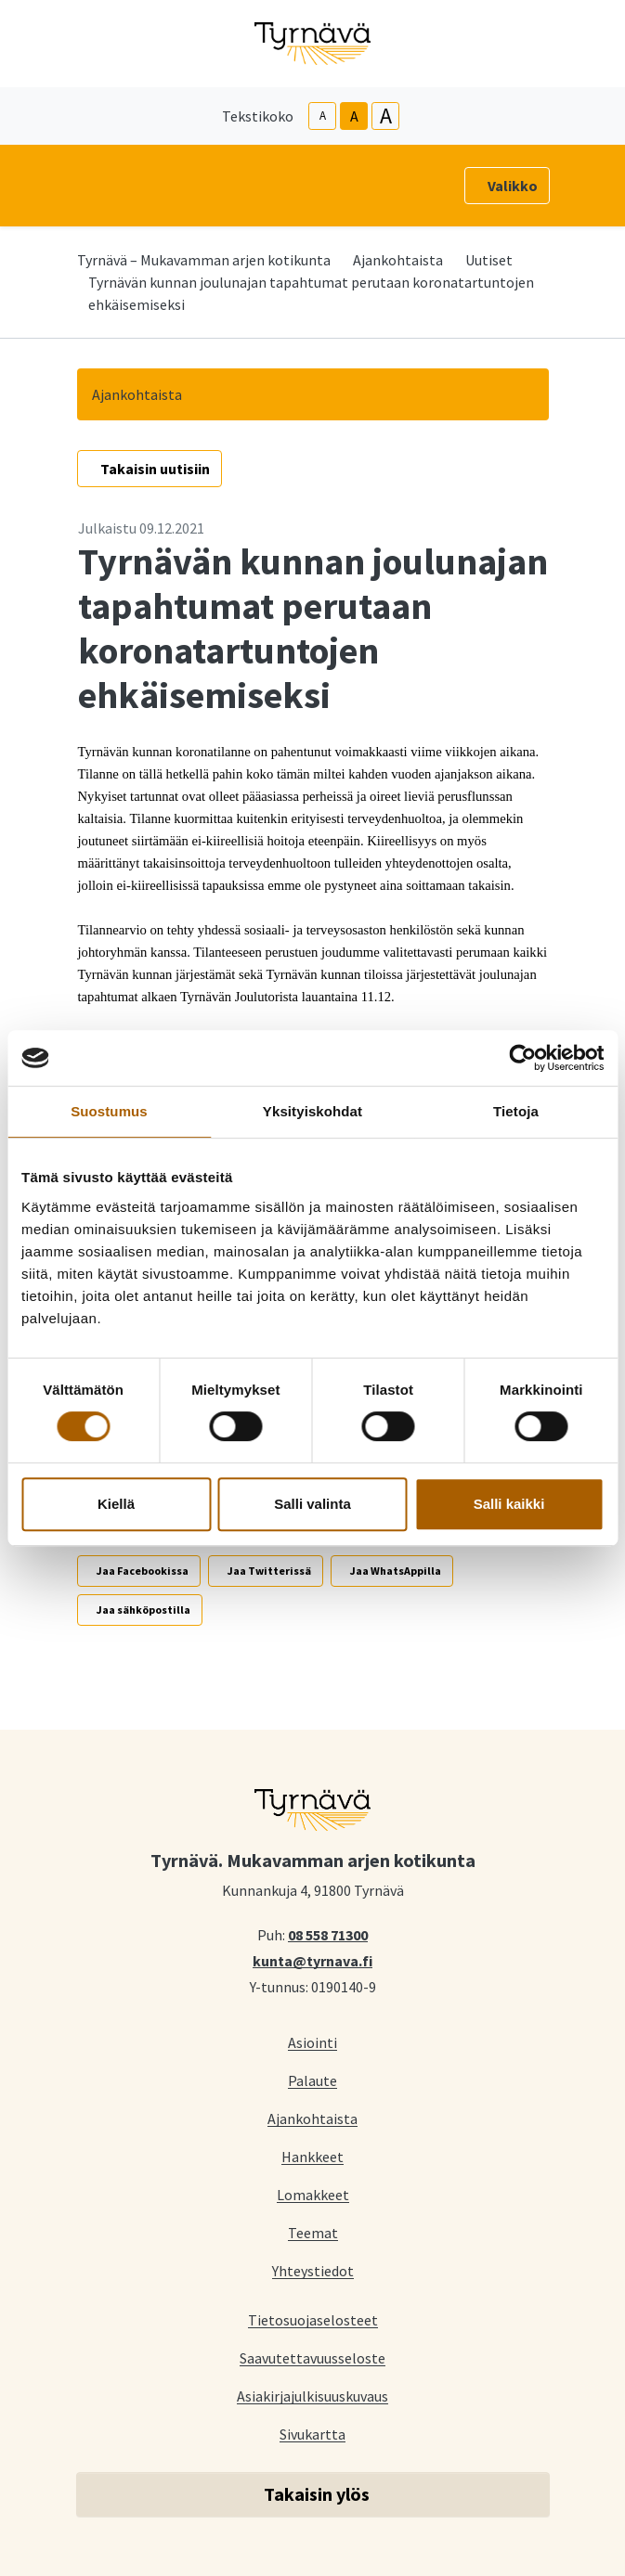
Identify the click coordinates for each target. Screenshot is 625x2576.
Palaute (312, 2080)
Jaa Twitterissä (269, 1571)
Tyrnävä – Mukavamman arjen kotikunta (204, 260)
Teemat (313, 2232)
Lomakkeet (313, 2194)
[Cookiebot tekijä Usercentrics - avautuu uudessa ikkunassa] (522, 1058)
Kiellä (116, 1504)
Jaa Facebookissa (143, 1571)
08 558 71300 (328, 1934)
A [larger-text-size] (386, 116)
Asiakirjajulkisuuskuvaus (312, 2395)
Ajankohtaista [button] (137, 394)
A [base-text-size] (354, 116)
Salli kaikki (509, 1504)
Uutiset (489, 260)
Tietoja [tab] (516, 1111)
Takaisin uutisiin (155, 468)
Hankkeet (312, 2156)
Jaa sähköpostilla (143, 1609)
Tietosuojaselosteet (313, 2319)
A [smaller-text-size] (322, 115)
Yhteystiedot (313, 2270)
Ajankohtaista (398, 260)
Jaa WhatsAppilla (395, 1571)
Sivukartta (312, 2433)
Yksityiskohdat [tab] (312, 1111)
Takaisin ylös (317, 2493)
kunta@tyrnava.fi (312, 1959)
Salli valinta (312, 1504)
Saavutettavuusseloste (312, 2357)
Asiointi (312, 2042)
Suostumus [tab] (109, 1111)
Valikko (513, 185)
